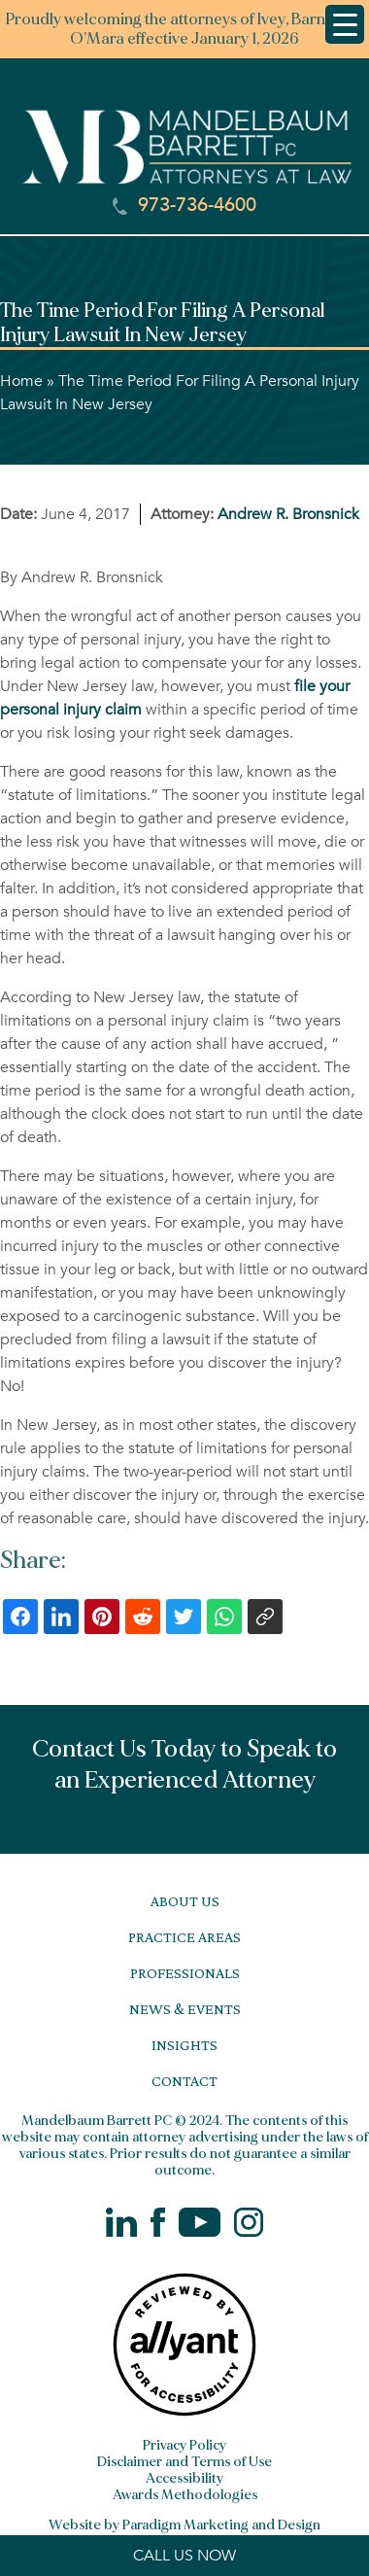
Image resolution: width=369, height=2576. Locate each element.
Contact (184, 2080)
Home (21, 381)
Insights (184, 2044)
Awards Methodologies (185, 2495)
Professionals (185, 1973)
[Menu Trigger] (344, 24)
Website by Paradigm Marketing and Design (184, 2525)
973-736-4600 (184, 205)
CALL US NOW (184, 2555)
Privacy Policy (184, 2445)
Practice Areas (184, 1937)
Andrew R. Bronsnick (288, 514)
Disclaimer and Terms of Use (184, 2462)
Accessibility (184, 2478)
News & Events (185, 2009)
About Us (185, 1901)
